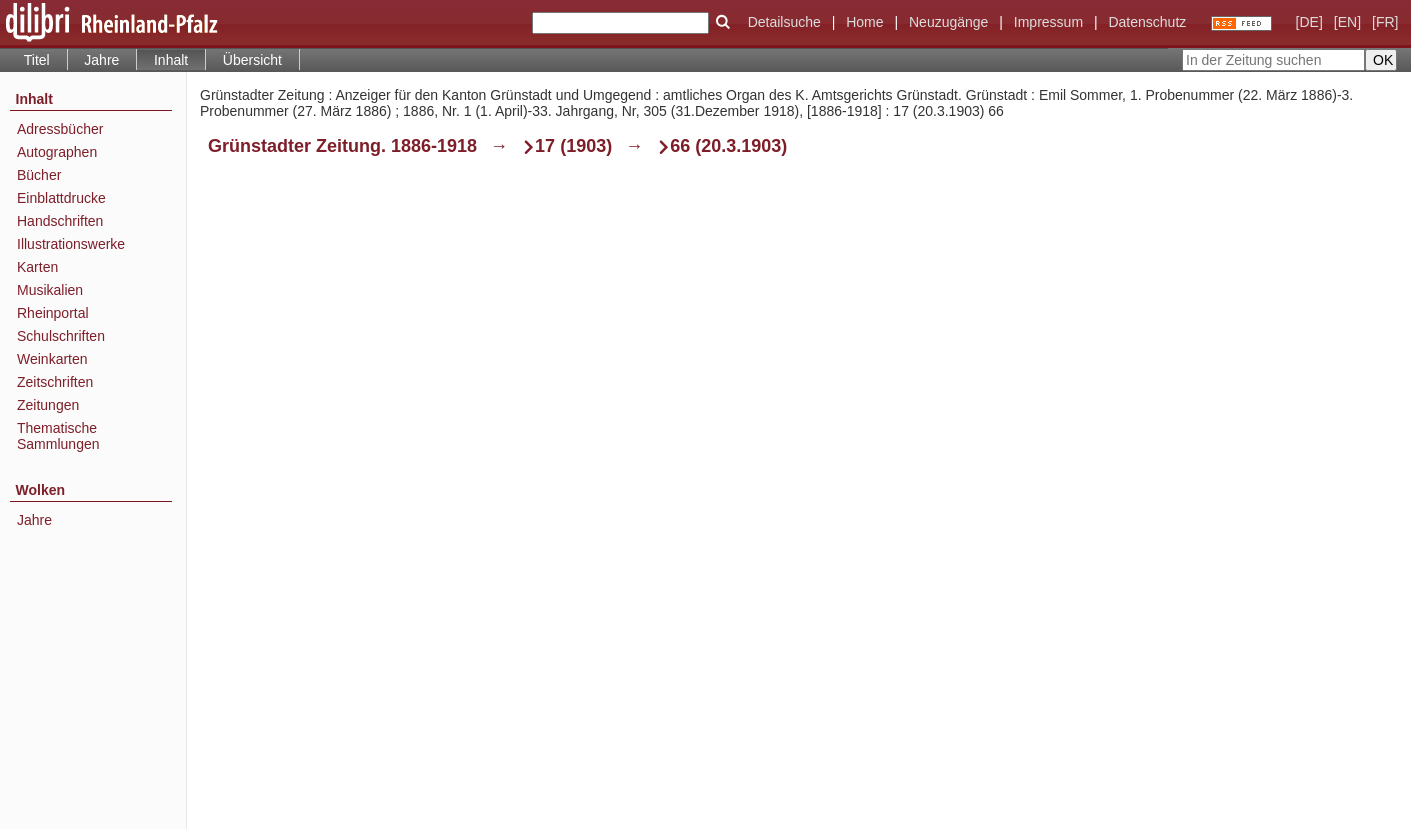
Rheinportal (53, 313)
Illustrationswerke (71, 244)
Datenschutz (1147, 22)
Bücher (39, 175)
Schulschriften (61, 336)
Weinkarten (52, 359)
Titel (37, 60)
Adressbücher (60, 129)
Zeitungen (48, 405)
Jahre (101, 60)
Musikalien (50, 290)
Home (864, 22)
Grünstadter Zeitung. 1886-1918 (342, 146)
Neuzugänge (948, 22)
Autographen (57, 152)
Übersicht (252, 60)
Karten (37, 267)
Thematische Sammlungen (58, 436)
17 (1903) (573, 146)
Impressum (1048, 22)
